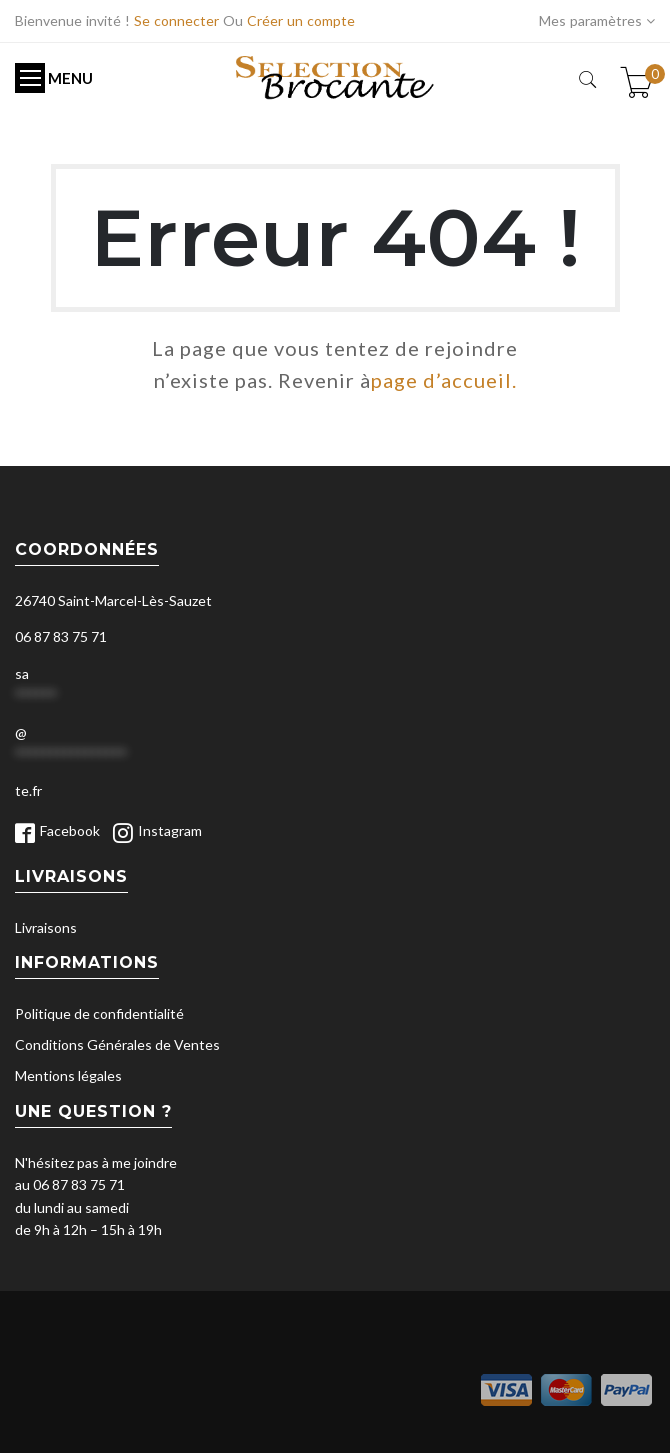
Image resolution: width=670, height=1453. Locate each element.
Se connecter (176, 20)
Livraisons (46, 927)
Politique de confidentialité (99, 1013)
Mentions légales (68, 1075)
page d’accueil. (444, 380)
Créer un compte (301, 20)
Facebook (70, 830)
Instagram (170, 830)
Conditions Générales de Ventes (117, 1044)
